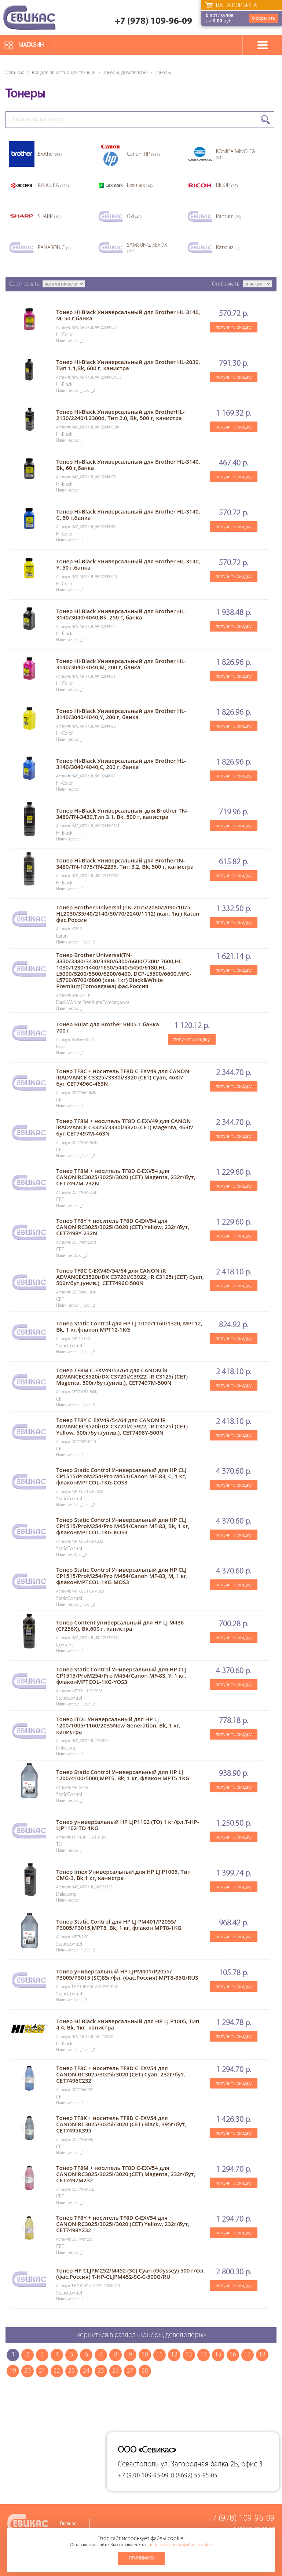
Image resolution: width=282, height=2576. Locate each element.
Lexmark (140, 185)
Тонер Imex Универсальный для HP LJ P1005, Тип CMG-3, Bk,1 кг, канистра (123, 1874)
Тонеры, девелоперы (125, 72)
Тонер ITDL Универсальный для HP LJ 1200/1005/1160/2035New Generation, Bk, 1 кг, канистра (118, 1725)
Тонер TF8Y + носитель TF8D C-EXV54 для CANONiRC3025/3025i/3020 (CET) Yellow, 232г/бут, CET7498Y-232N (122, 1227)
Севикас (15, 72)
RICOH (227, 185)
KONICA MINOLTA (235, 154)
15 (218, 2354)
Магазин (31, 44)
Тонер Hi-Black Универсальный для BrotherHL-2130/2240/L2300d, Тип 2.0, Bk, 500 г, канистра (120, 415)
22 (57, 2370)
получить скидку (234, 327)
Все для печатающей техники (64, 72)
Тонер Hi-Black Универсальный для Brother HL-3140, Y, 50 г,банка (128, 564)
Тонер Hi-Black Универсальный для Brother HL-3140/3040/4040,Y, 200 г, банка (121, 714)
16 (233, 2354)
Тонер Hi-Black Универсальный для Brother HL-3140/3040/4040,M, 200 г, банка (121, 664)
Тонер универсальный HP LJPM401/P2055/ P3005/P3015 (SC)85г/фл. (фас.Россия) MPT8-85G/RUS (127, 1974)
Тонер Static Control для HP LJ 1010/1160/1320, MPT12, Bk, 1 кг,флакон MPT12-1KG (129, 1326)
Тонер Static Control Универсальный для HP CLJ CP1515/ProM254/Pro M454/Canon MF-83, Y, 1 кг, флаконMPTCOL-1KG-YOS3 (121, 1675)
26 (115, 2370)
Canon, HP (143, 154)
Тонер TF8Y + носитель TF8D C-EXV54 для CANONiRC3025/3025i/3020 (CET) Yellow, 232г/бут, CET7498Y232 (122, 2224)
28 (145, 2370)
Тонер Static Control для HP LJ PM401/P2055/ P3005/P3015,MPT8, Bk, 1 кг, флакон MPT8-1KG (119, 1924)
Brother (50, 154)
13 (189, 2354)
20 (27, 2370)
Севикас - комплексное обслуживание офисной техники (29, 17)
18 (262, 2354)
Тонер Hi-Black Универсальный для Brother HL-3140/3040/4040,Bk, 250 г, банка (121, 614)
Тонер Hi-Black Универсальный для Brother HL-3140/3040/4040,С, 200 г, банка (121, 763)
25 (101, 2370)
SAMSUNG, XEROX (147, 248)
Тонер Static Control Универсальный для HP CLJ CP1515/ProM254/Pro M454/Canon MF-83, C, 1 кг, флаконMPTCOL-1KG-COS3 (121, 1476)
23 (71, 2370)
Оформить (263, 18)
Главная (68, 2523)
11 (159, 2354)
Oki (134, 217)
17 (247, 2354)
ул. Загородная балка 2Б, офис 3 (212, 2464)
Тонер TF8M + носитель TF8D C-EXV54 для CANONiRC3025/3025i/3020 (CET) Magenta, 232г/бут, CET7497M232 (125, 2174)
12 (174, 2354)
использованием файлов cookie (180, 2545)
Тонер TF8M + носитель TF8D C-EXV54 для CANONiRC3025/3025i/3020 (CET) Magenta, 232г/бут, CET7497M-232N (125, 1177)
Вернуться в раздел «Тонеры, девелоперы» (141, 2335)
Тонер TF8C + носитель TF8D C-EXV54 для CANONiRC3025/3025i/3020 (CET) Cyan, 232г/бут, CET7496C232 (120, 2074)
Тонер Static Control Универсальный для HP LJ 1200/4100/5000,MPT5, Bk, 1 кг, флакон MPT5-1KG (123, 1775)
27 (130, 2370)
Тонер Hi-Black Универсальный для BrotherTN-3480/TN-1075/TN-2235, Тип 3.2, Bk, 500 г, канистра (125, 863)
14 (203, 2354)
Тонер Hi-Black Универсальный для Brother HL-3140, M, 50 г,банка (128, 315)
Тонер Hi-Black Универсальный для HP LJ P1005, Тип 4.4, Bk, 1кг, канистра (127, 2024)
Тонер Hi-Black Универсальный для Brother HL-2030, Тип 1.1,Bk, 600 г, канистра (128, 365)
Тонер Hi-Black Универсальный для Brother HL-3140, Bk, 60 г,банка (128, 464)
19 (13, 2370)
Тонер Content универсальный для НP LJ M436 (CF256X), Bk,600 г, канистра (120, 1625)
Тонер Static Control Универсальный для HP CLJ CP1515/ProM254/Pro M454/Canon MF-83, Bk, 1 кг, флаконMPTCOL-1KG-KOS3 (123, 1526)
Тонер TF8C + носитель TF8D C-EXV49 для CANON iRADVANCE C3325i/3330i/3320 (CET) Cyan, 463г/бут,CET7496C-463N (122, 1077)
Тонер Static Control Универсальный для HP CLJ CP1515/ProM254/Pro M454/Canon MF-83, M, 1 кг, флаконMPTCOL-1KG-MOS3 (122, 1576)
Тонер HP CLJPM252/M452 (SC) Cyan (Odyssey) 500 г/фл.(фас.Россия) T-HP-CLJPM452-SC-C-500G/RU (130, 2273)
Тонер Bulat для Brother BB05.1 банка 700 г (107, 1027)
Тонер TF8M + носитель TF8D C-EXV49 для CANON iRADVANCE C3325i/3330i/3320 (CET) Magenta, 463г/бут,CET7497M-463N (124, 1127)
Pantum (228, 217)
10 (145, 2354)
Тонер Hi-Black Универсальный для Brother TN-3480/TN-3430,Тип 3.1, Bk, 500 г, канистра (122, 813)
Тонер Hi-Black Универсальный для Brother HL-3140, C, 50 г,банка (128, 514)
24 (86, 2370)
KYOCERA (53, 185)
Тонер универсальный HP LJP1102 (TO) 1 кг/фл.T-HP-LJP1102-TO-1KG (127, 1825)
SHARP (49, 217)
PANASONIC (54, 248)
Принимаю (141, 2558)
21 (42, 2370)
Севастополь (138, 2464)
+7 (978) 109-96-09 (153, 21)
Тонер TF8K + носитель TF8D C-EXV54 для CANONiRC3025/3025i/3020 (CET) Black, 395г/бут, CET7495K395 (121, 2124)
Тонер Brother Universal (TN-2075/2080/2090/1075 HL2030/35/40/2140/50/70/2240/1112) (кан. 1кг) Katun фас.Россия (127, 913)
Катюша (227, 248)
